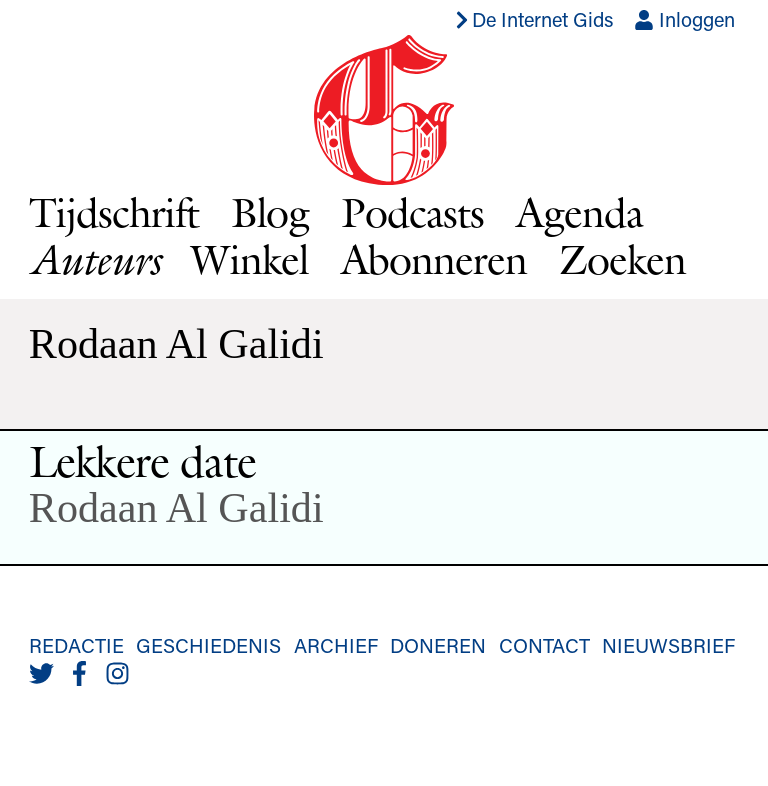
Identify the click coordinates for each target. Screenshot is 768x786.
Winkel (250, 259)
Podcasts (412, 212)
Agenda (579, 212)
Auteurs (94, 259)
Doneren (438, 645)
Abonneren (434, 259)
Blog (270, 212)
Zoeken (622, 259)
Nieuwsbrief (668, 645)
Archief (336, 645)
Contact (544, 645)
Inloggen (684, 19)
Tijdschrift (114, 212)
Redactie (76, 645)
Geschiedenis (208, 645)
